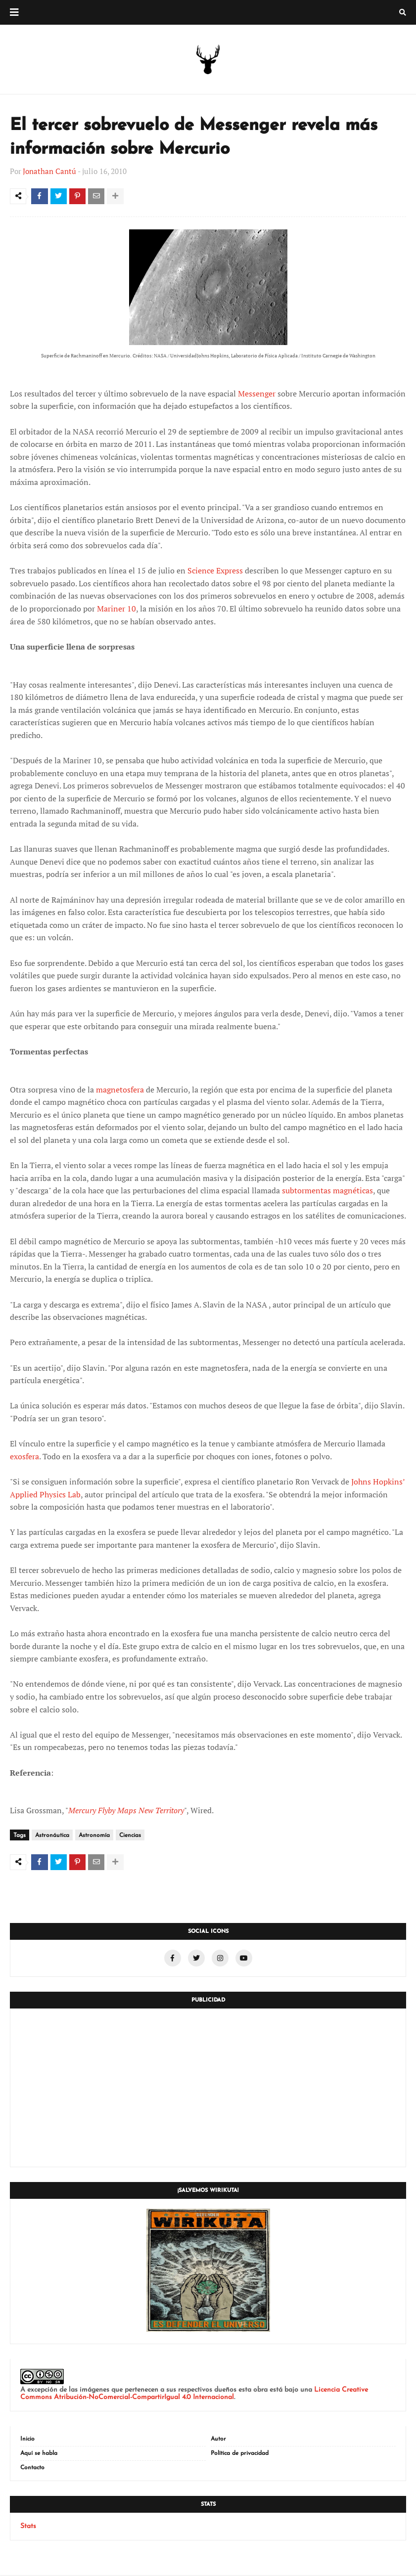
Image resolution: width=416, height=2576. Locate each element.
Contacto (32, 2469)
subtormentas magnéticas (327, 1191)
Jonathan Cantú (49, 171)
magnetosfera (120, 1090)
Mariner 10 (116, 610)
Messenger (257, 395)
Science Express (215, 572)
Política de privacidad (240, 2454)
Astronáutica (52, 1837)
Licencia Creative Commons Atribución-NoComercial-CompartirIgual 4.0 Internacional (194, 2394)
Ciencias (130, 1837)
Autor (218, 2440)
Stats (28, 2527)
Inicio (27, 2440)
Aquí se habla (38, 2454)
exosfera (24, 1457)
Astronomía (94, 1837)
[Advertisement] (208, 2088)
